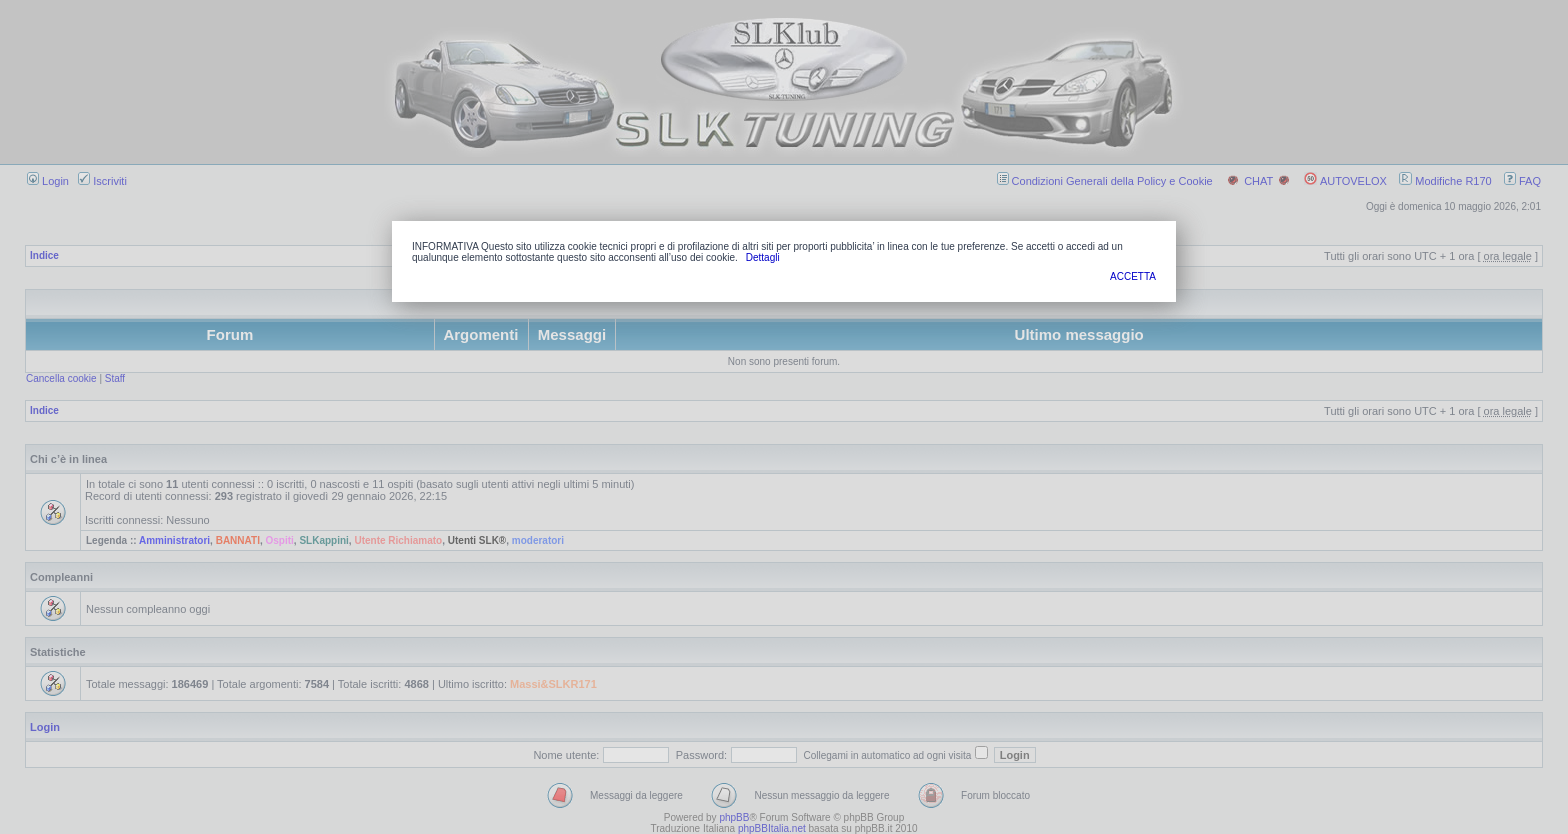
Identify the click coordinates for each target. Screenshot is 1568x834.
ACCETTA (1133, 276)
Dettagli (763, 257)
